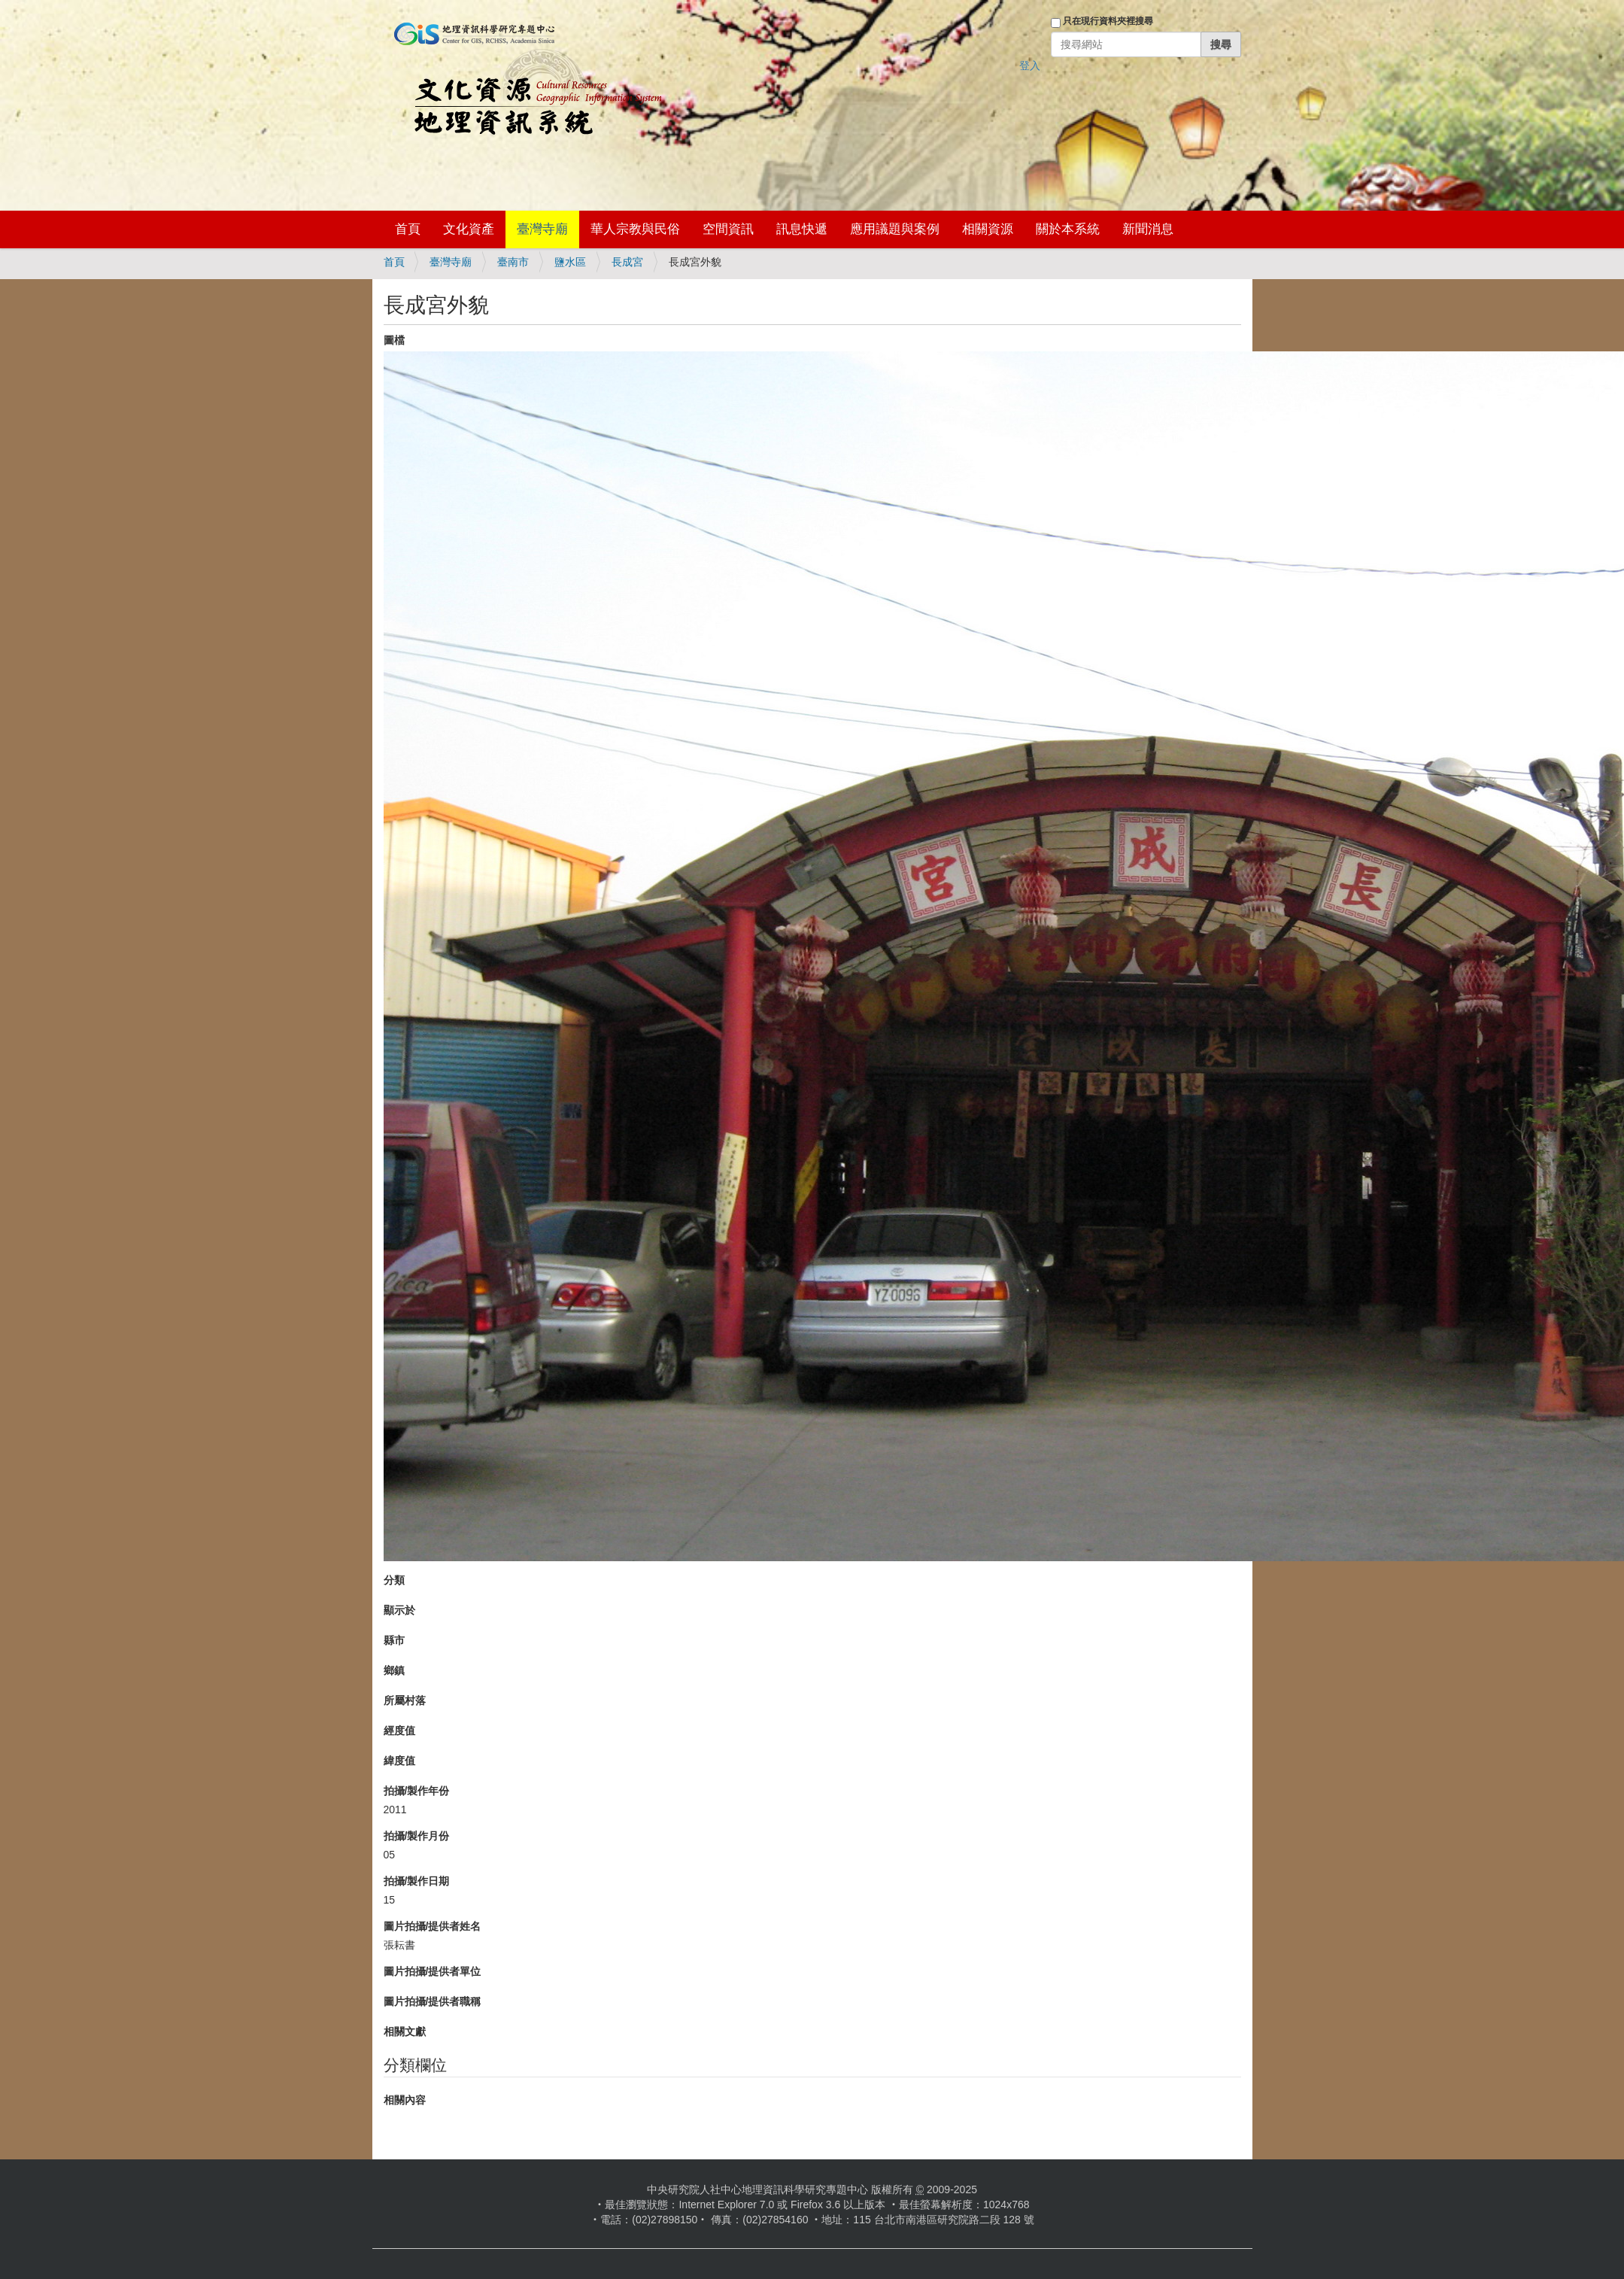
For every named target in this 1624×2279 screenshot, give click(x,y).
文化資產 (468, 229)
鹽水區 (570, 262)
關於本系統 (1068, 229)
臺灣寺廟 (542, 229)
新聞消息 (1147, 229)
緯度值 (399, 1761)
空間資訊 (728, 229)
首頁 (407, 229)
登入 (1029, 65)
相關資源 (987, 229)
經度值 (399, 1730)
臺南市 (513, 262)
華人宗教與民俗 (635, 229)
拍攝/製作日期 (417, 1881)
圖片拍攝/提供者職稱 (432, 2001)
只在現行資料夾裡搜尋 (1108, 21)
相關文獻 (405, 2031)
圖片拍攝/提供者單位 (432, 1971)
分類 (394, 1580)
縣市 (394, 1640)
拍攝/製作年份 (417, 1791)
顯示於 (399, 1610)
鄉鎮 (394, 1670)
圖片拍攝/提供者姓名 (432, 1926)
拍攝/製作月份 (417, 1836)
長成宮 (627, 262)
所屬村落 (405, 1700)
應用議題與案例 (894, 229)
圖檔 (394, 340)
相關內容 (405, 2100)
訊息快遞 (801, 229)
